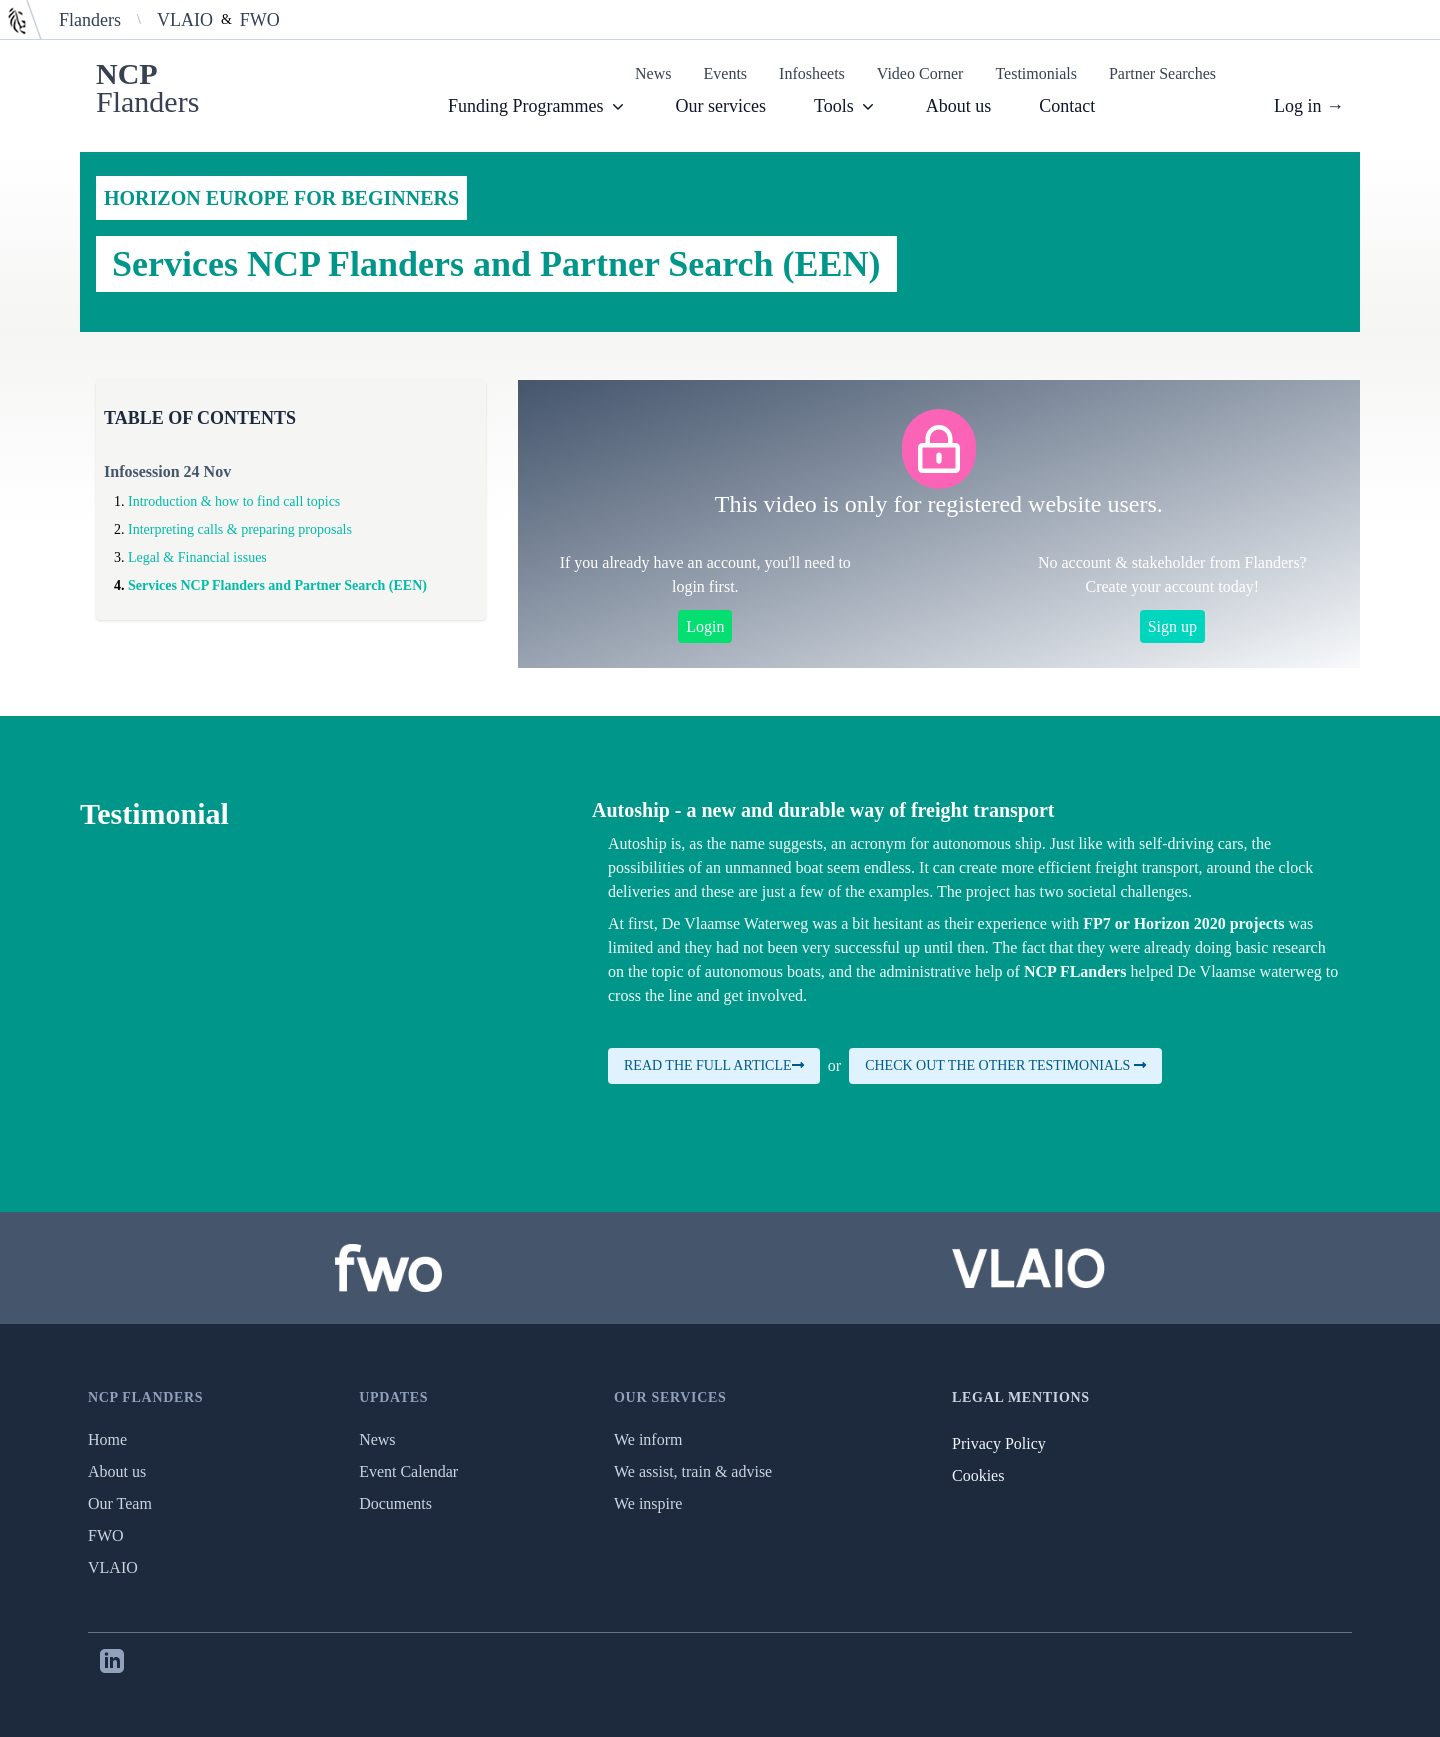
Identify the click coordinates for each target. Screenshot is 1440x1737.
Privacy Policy (999, 1443)
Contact (1067, 106)
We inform (648, 1439)
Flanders (90, 20)
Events (726, 73)
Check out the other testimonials (1005, 1065)
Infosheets (812, 73)
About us (959, 106)
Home (107, 1439)
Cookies (978, 1475)
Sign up (1172, 626)
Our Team (120, 1503)
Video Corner (920, 73)
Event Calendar (408, 1471)
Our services (721, 106)
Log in (1309, 106)
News (653, 73)
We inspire (648, 1503)
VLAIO (185, 20)
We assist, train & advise (693, 1471)
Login (705, 626)
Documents (395, 1503)
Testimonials (1036, 73)
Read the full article (714, 1065)
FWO (260, 20)
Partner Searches (1162, 73)
